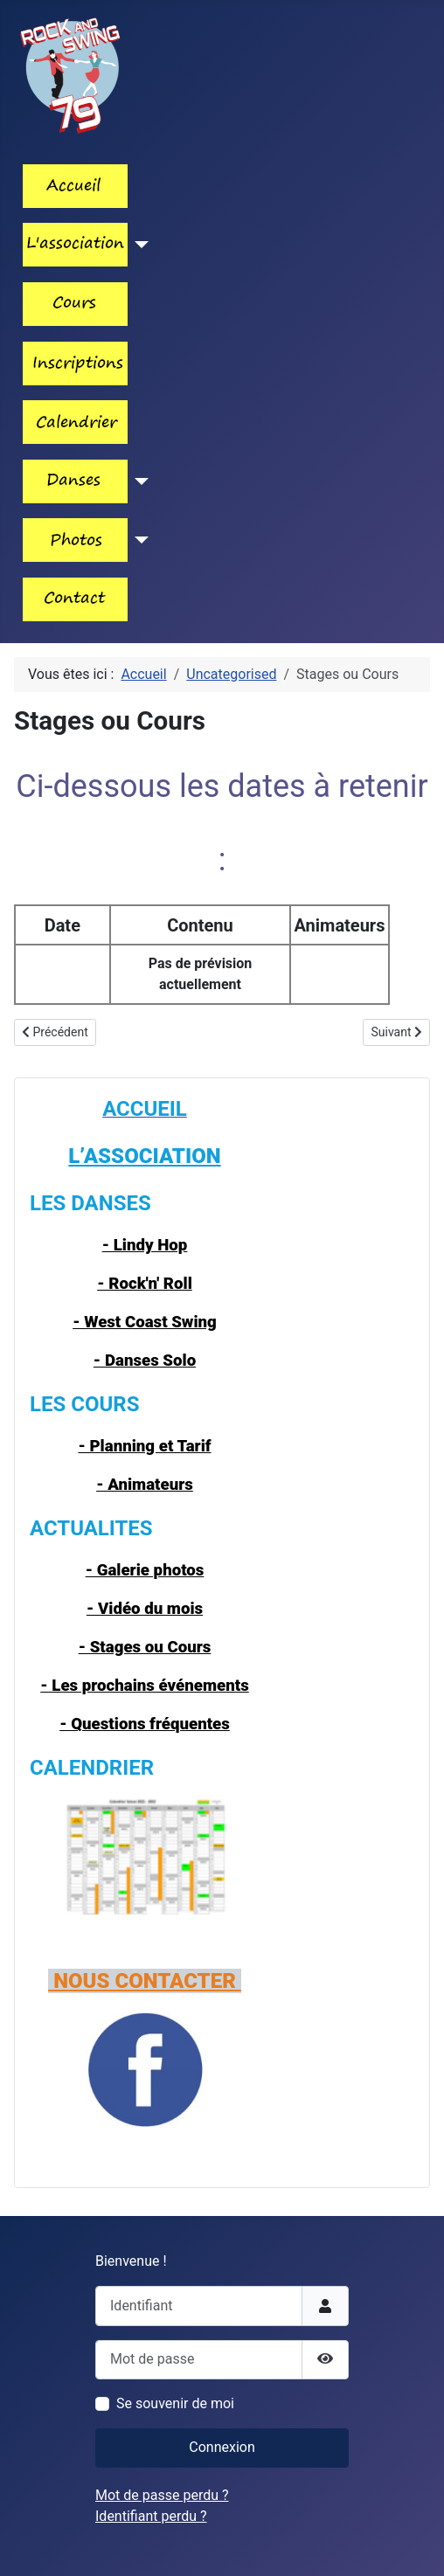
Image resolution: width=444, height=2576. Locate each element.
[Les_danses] (138, 481)
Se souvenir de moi (175, 2403)
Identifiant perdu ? (151, 2516)
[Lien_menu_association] (138, 244)
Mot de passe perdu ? (162, 2495)
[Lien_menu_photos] (138, 540)
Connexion (221, 2447)
